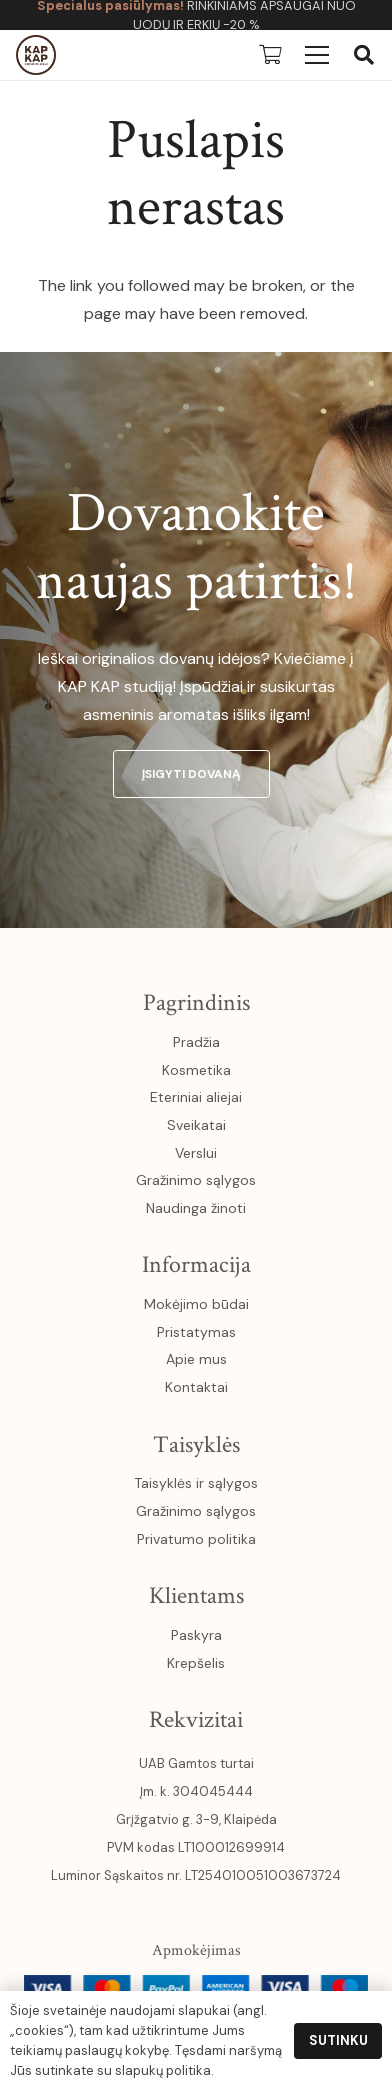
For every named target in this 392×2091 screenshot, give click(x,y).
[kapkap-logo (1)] (36, 55)
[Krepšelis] (270, 55)
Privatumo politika (196, 1539)
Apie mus (196, 1359)
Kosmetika (196, 1070)
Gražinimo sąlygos (196, 1180)
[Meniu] (317, 55)
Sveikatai (196, 1125)
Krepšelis (196, 1663)
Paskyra (196, 1635)
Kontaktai (196, 1387)
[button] (364, 55)
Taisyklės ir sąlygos (196, 1483)
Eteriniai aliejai (196, 1097)
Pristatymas (196, 1332)
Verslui (196, 1153)
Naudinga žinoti (196, 1208)
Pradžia (196, 1042)
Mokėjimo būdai (196, 1304)
